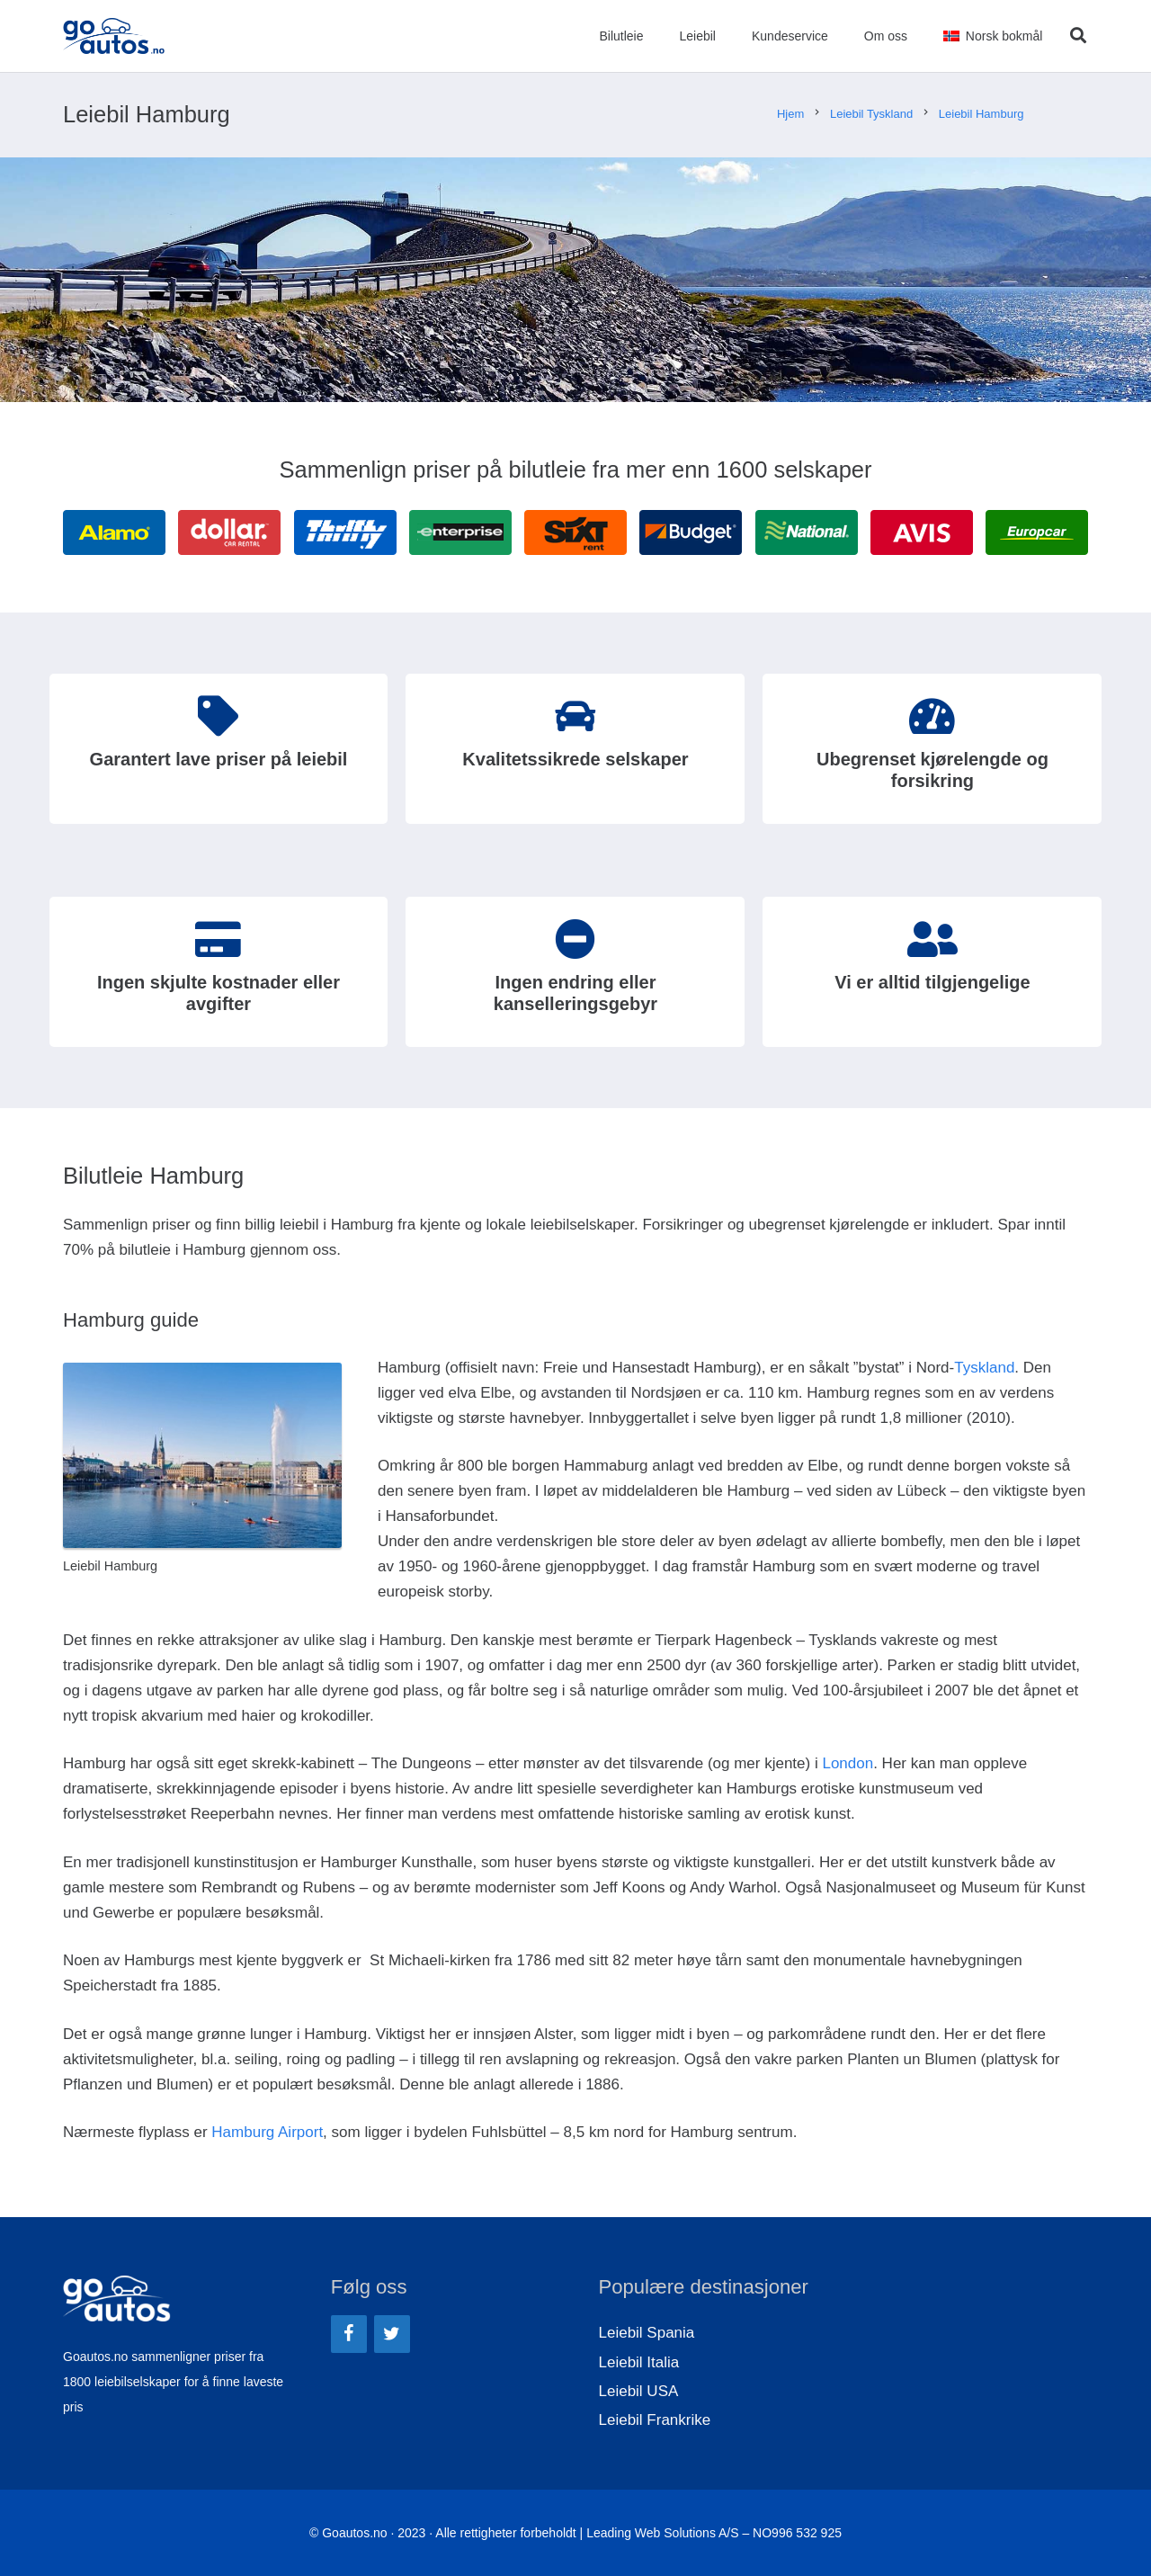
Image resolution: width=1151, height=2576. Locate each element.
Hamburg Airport (267, 2132)
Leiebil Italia (639, 2362)
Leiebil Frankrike (655, 2419)
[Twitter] (392, 2334)
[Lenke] (114, 36)
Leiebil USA (639, 2391)
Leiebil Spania (647, 2332)
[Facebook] (349, 2334)
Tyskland (984, 1367)
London (847, 1763)
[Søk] (1078, 36)
